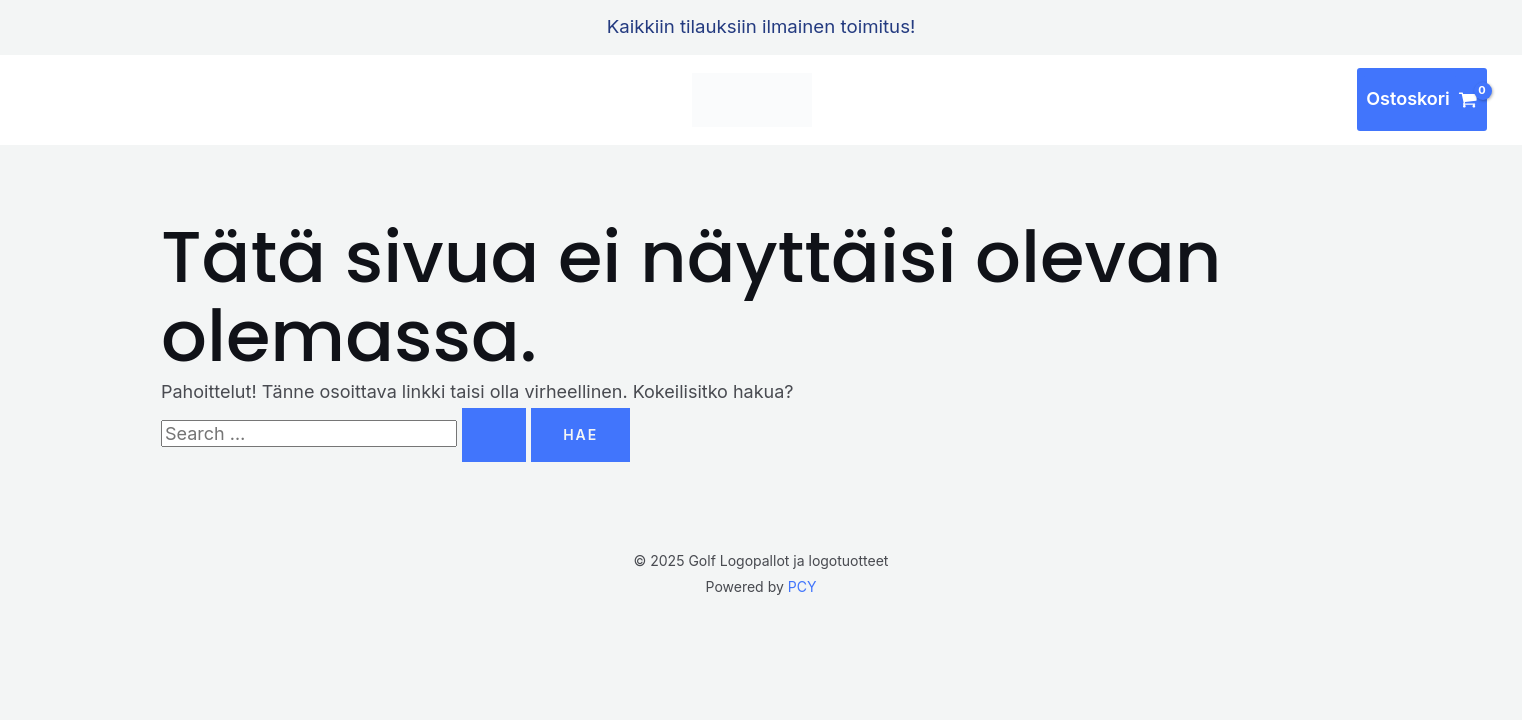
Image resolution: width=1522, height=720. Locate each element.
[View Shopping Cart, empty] (1422, 99)
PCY (802, 586)
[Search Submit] (494, 435)
